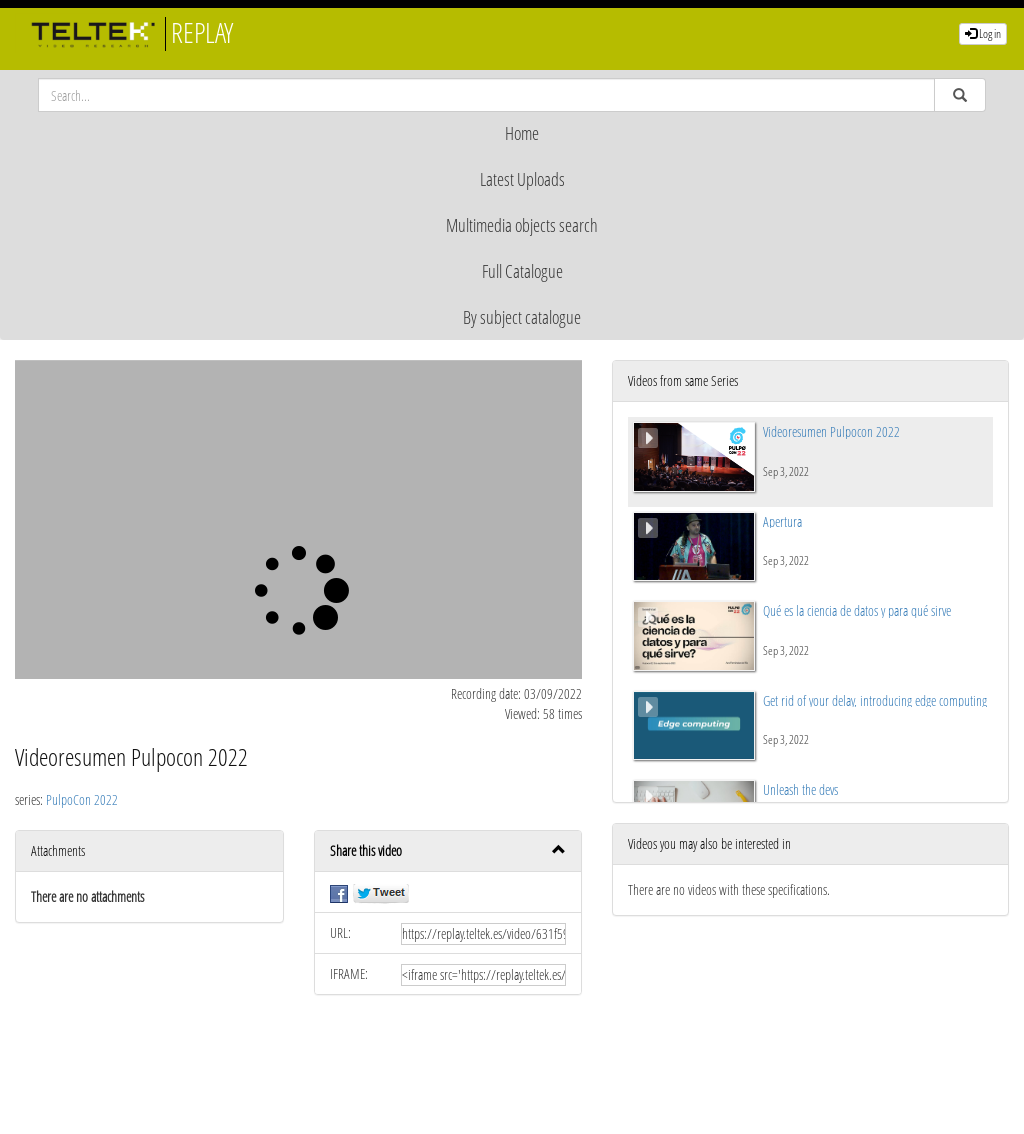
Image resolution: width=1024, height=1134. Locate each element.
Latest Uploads (522, 179)
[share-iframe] (484, 975)
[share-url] (484, 934)
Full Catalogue (522, 271)
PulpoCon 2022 (82, 799)
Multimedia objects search (522, 225)
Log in (983, 33)
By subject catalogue (522, 317)
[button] (448, 851)
